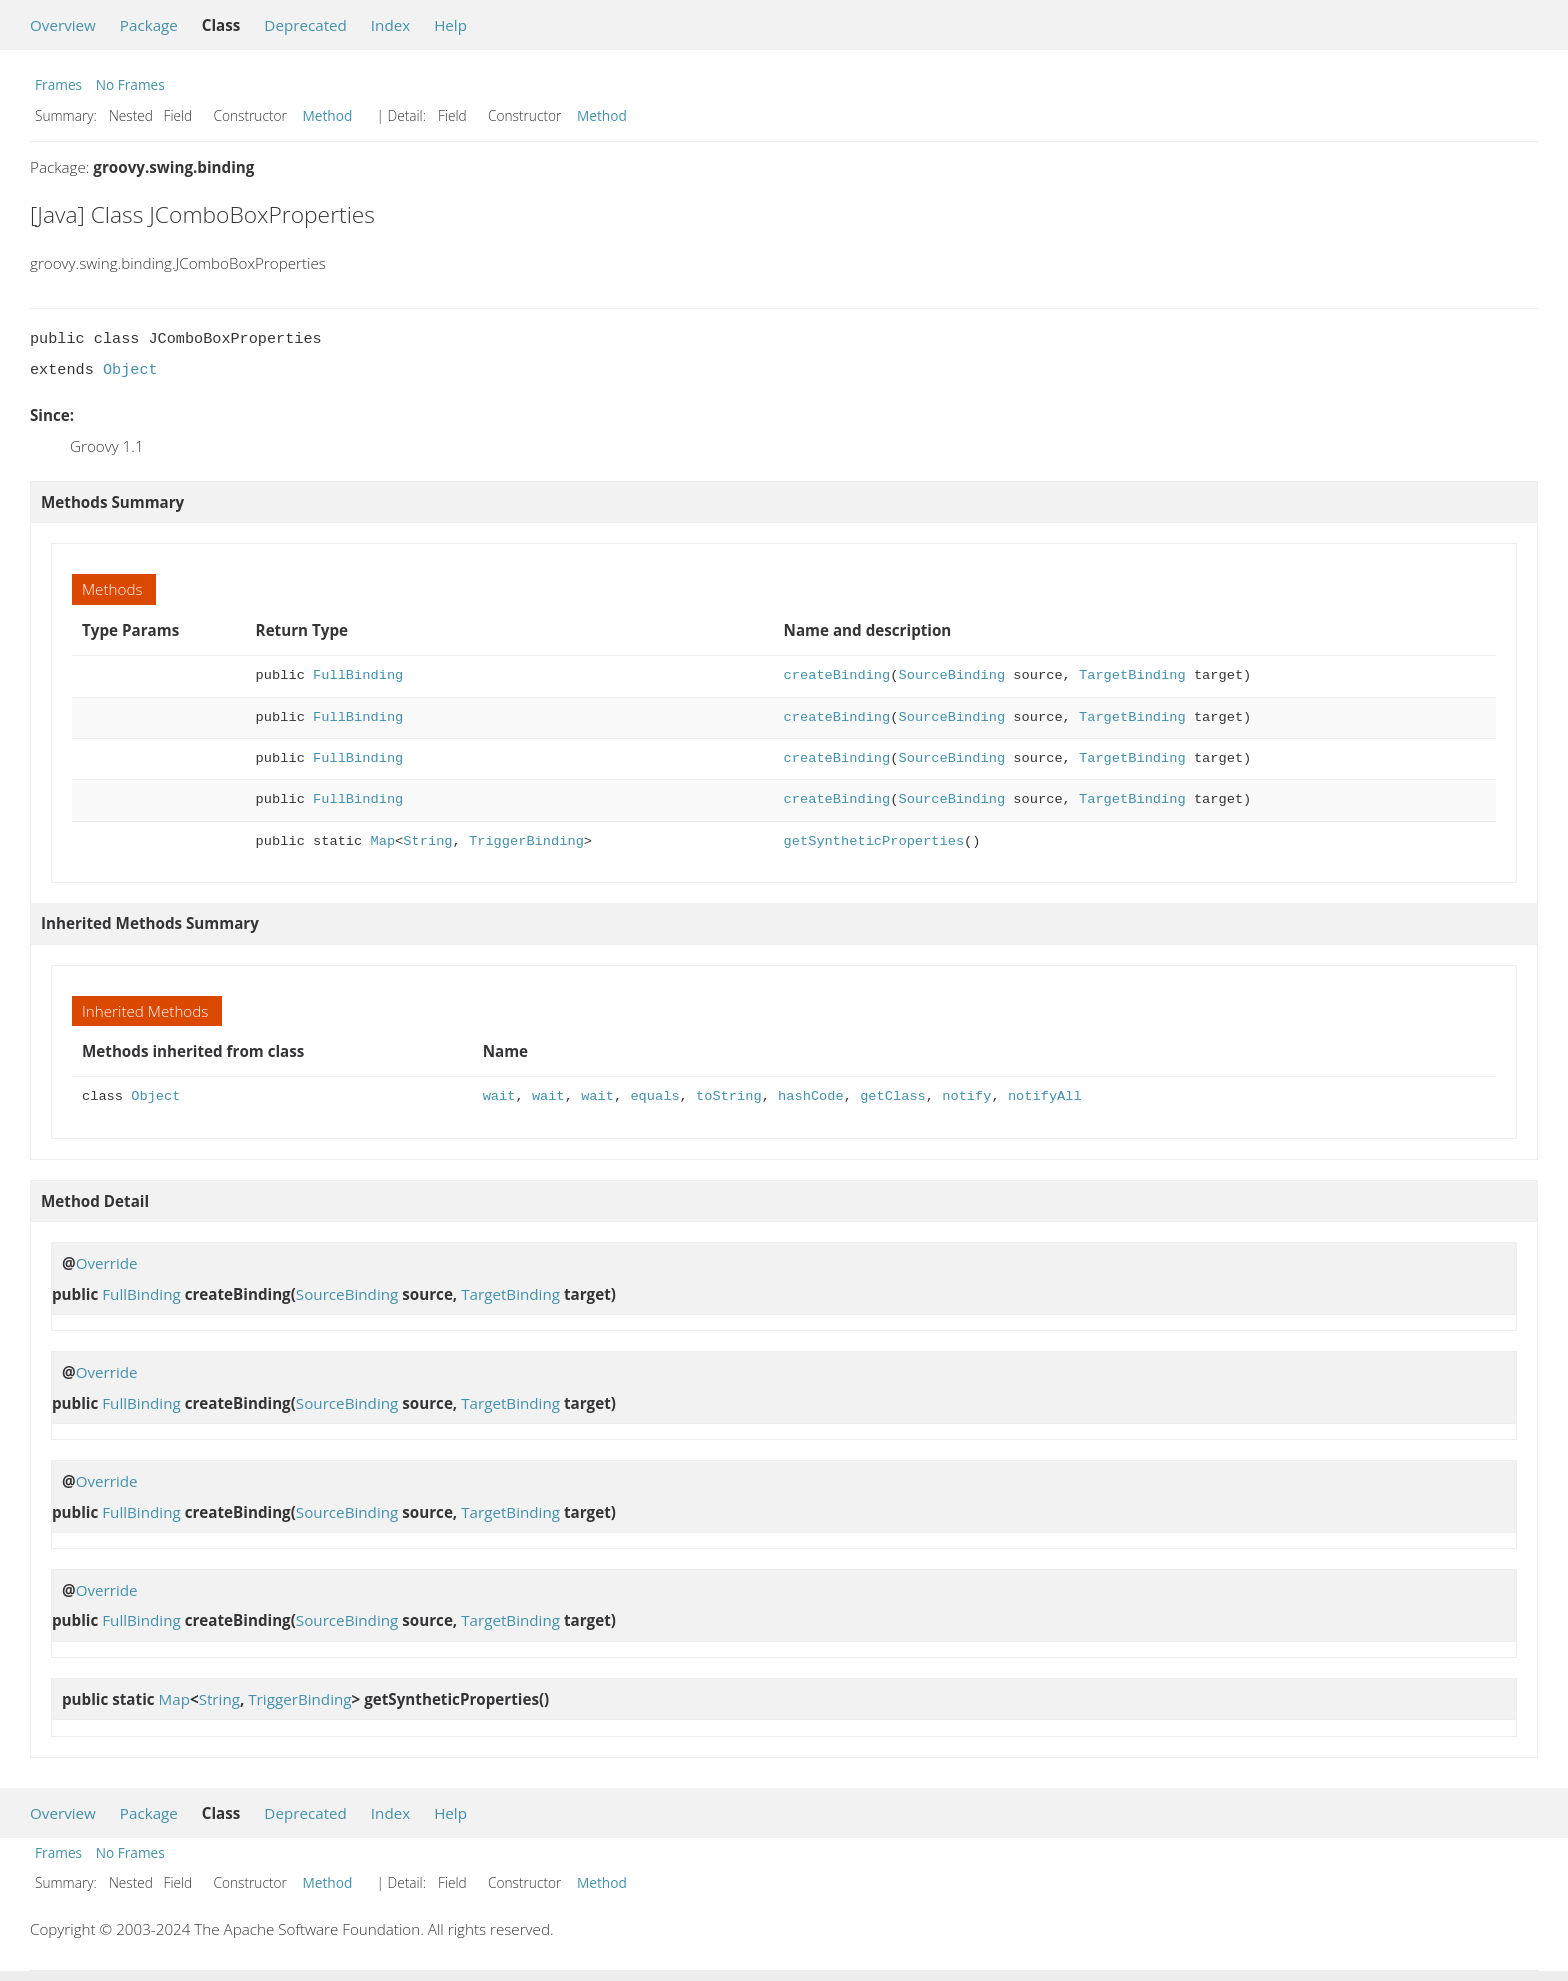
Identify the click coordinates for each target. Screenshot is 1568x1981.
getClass (893, 1096)
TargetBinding (1132, 675)
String (427, 841)
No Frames (130, 84)
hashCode (811, 1096)
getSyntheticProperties (874, 841)
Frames (58, 84)
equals (654, 1096)
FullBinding (358, 675)
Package (149, 25)
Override (107, 1263)
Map (383, 841)
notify (966, 1096)
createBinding (837, 675)
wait (499, 1096)
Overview (63, 25)
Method (328, 115)
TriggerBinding (526, 841)
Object (130, 370)
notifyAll (1045, 1096)
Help (450, 25)
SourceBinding (951, 675)
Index (390, 25)
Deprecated (305, 25)
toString (729, 1096)
